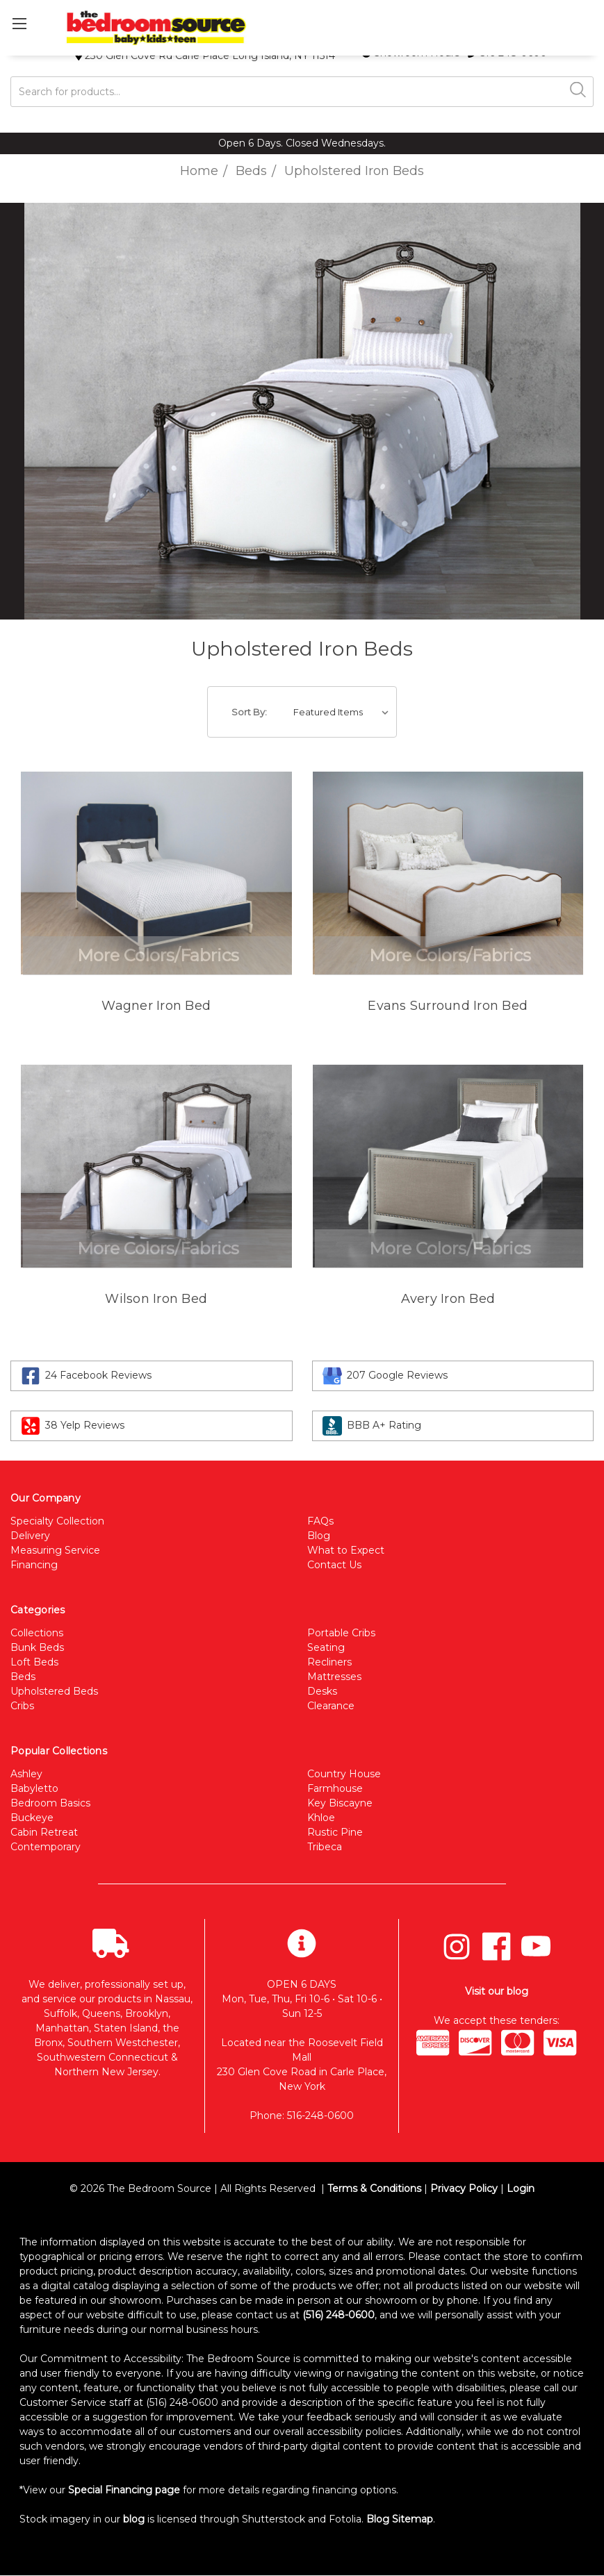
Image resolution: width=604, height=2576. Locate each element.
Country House (344, 1774)
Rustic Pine (335, 1832)
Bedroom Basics (50, 1803)
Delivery (30, 1535)
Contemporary (45, 1846)
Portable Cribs (341, 1633)
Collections (36, 1633)
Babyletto (34, 1788)
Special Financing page (124, 2490)
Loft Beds (34, 1662)
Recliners (329, 1662)
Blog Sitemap (399, 2519)
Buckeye (32, 1817)
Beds (22, 1676)
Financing (34, 1565)
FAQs (320, 1521)
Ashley (26, 1774)
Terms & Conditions (374, 2188)
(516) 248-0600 (338, 2315)
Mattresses (334, 1676)
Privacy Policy (464, 2188)
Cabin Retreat (44, 1832)
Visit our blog (496, 1991)
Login (520, 2188)
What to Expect (345, 1550)
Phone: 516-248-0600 (302, 2115)
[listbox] (343, 711)
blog (134, 2519)
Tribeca (324, 1846)
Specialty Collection (57, 1521)
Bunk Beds (37, 1647)
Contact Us (334, 1565)
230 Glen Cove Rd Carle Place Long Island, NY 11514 (205, 55)
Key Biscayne (340, 1803)
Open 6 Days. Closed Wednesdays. (302, 143)
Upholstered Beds (54, 1691)
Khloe (321, 1817)
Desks (322, 1691)
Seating (326, 1647)
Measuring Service (55, 1550)
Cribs (22, 1706)
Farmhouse (335, 1788)
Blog (318, 1535)
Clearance (330, 1706)
